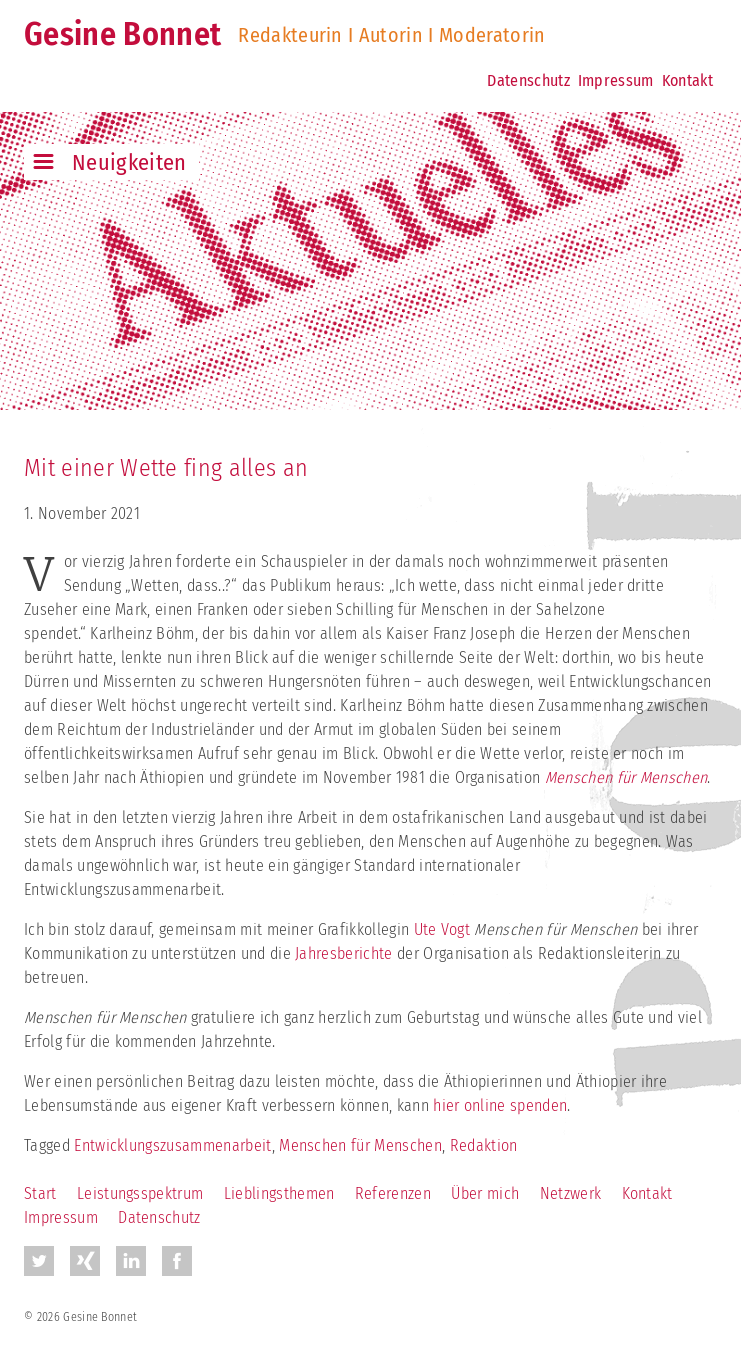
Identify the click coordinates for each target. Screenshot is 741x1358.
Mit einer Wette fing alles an (166, 468)
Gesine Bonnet (122, 34)
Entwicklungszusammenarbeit (172, 1145)
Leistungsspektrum (140, 1193)
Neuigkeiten (129, 162)
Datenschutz (528, 80)
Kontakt (687, 80)
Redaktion (484, 1145)
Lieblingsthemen (279, 1193)
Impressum (616, 80)
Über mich (485, 1193)
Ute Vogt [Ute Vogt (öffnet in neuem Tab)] (444, 929)
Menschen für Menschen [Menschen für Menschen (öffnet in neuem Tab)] (626, 777)
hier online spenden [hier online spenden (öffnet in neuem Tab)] (500, 1105)
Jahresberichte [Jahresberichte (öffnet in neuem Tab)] (343, 953)
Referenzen (393, 1193)
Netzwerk (571, 1193)
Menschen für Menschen (360, 1145)
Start (40, 1193)
